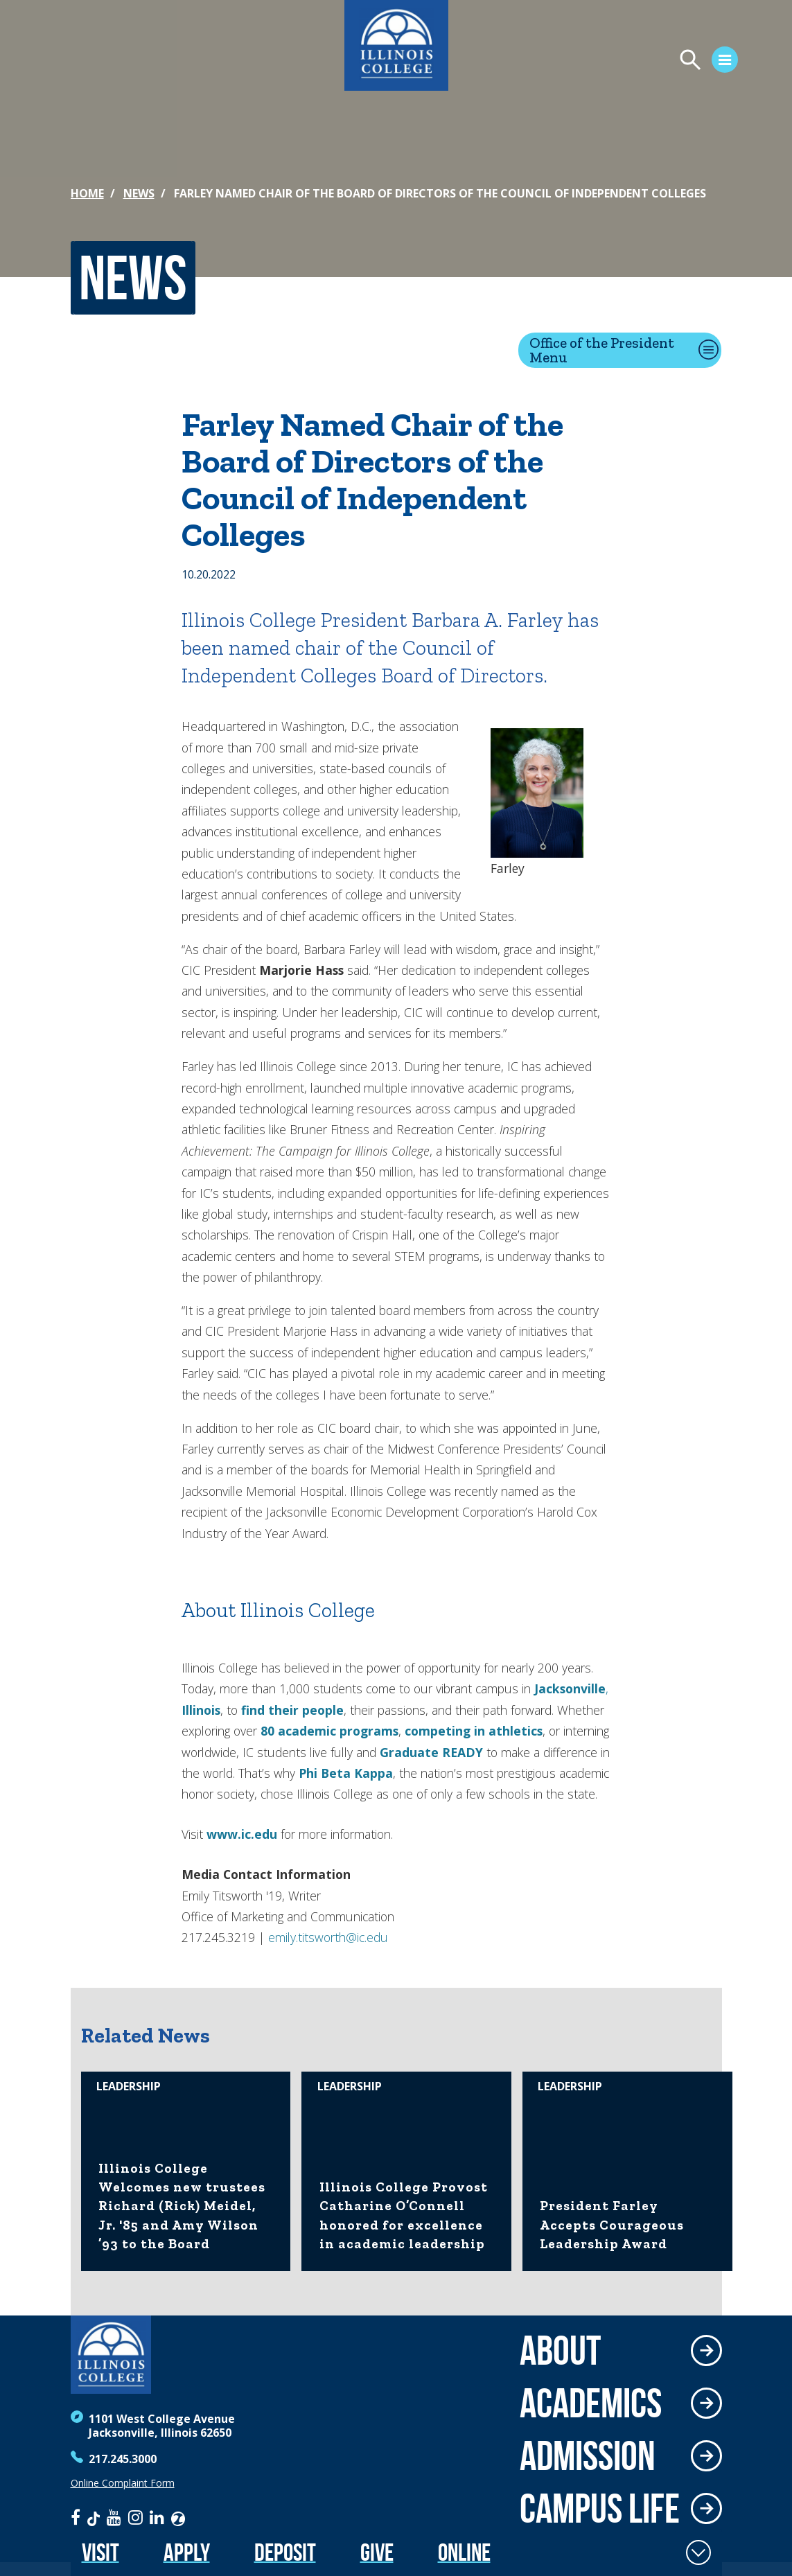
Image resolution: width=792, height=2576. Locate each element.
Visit (100, 2552)
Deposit (285, 2552)
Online (464, 2552)
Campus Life (600, 2508)
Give (377, 2552)
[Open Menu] (623, 61)
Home (87, 193)
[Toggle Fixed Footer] (698, 2552)
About (560, 2350)
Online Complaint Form (123, 2483)
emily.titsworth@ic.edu (328, 1937)
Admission (587, 2455)
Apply (187, 2552)
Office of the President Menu (601, 350)
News (139, 193)
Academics (591, 2403)
